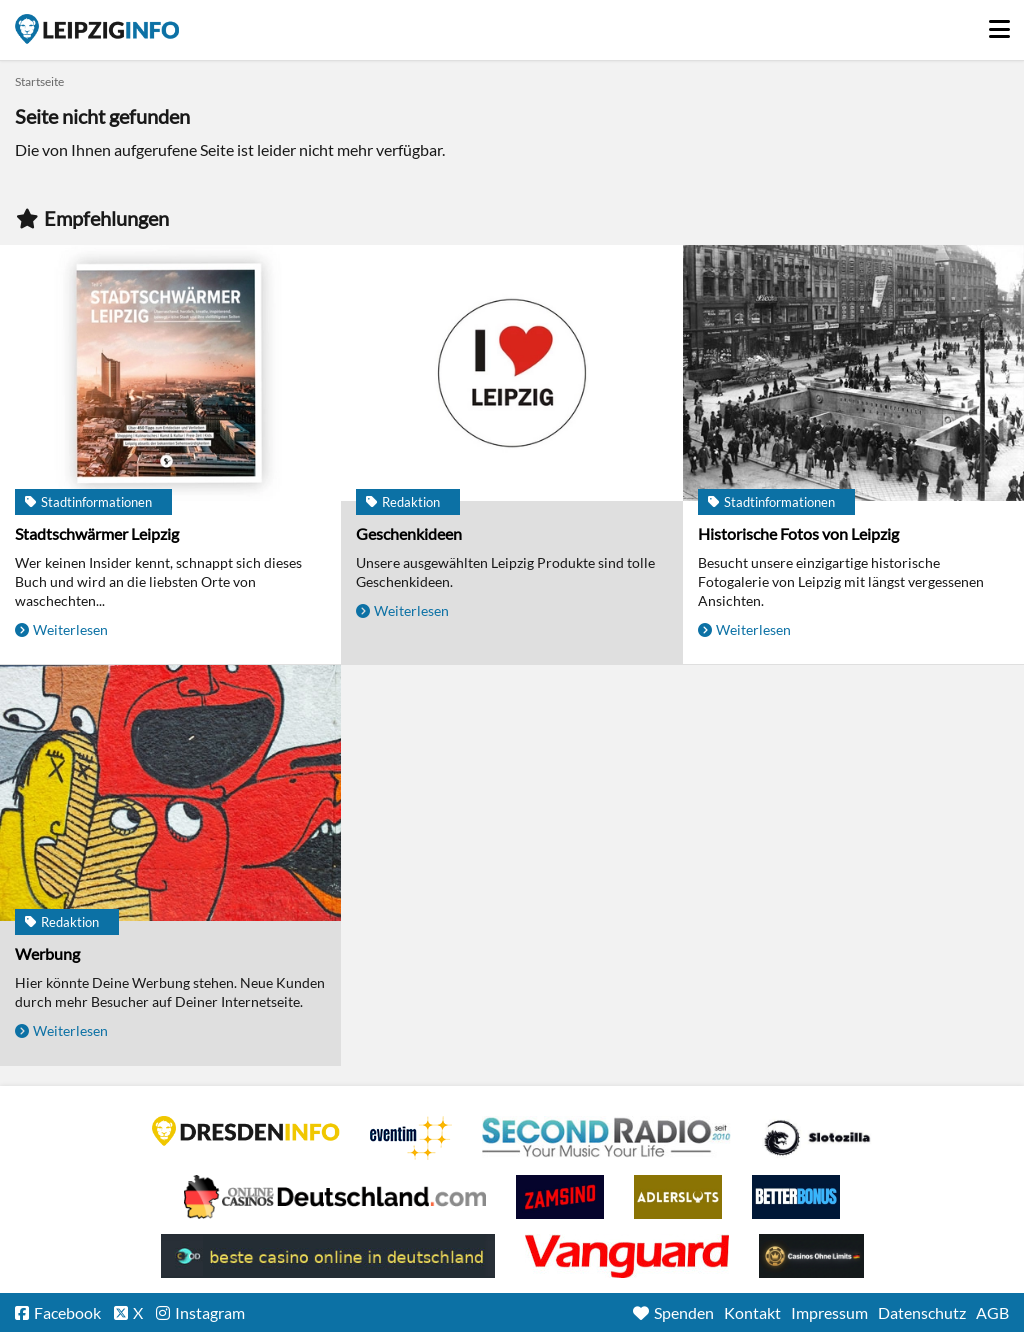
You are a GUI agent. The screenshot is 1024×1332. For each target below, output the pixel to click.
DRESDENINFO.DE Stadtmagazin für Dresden (246, 1131)
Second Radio (607, 1138)
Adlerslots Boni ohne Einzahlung (678, 1197)
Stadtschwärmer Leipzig (97, 533)
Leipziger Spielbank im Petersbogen (335, 1197)
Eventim (411, 1138)
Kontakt (752, 1312)
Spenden (684, 1312)
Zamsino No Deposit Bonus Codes (560, 1197)
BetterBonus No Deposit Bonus (796, 1197)
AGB (992, 1312)
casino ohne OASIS (627, 1256)
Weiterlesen (70, 629)
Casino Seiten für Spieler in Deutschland (817, 1138)
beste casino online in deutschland (328, 1256)
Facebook (67, 1312)
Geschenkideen (409, 533)
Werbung (47, 953)
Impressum (829, 1312)
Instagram (210, 1312)
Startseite (97, 29)
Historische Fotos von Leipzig (798, 533)
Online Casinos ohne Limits (811, 1256)
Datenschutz (922, 1312)
